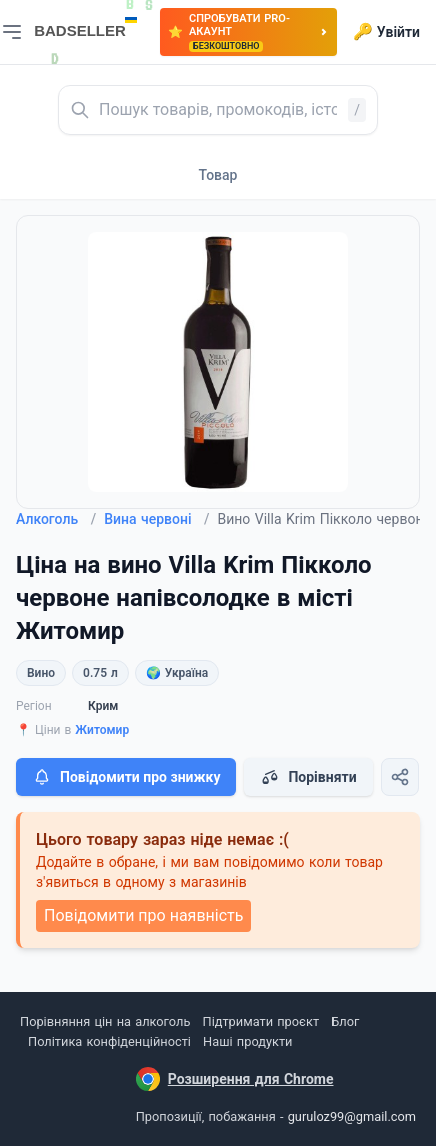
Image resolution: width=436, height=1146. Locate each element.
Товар (218, 175)
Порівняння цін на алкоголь (105, 1021)
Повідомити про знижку (126, 777)
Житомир (102, 730)
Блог (345, 1021)
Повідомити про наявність (143, 915)
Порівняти (308, 777)
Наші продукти (247, 1041)
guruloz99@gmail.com (352, 1116)
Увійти (386, 32)
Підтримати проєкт (261, 1021)
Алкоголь (56, 519)
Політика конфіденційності (109, 1041)
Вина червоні (156, 519)
